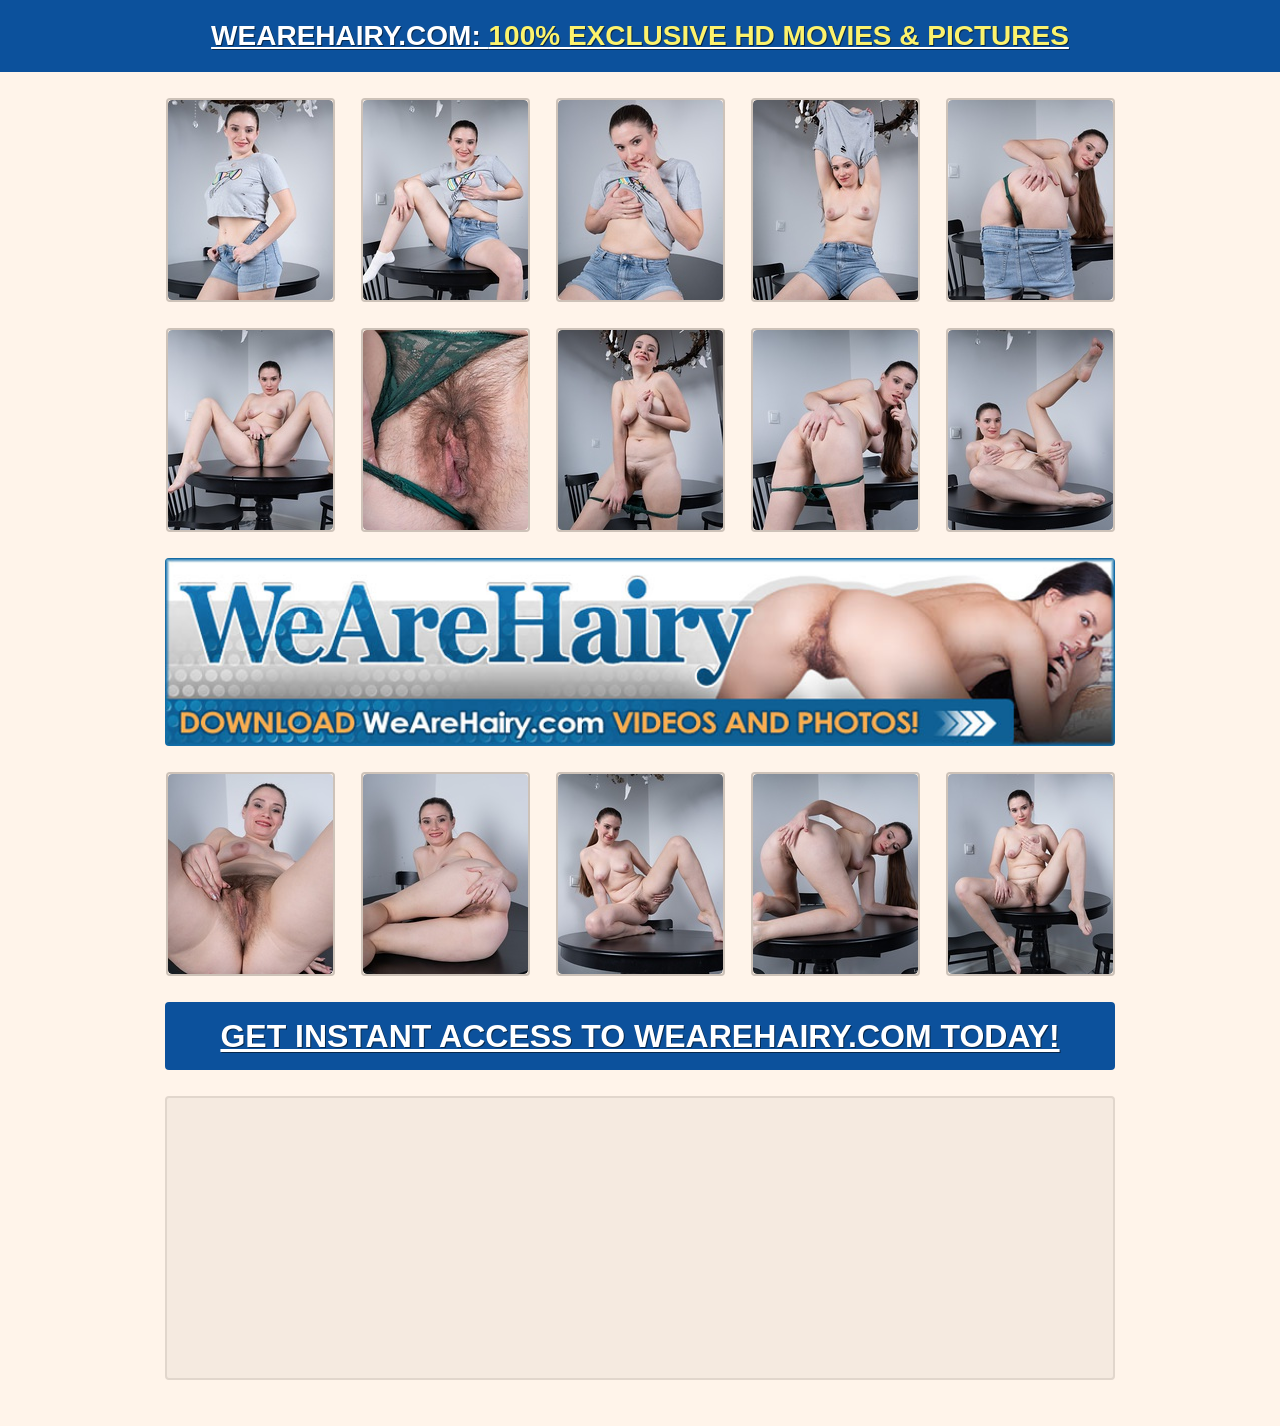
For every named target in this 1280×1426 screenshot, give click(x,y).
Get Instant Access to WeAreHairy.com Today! (639, 1036)
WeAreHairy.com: (640, 35)
